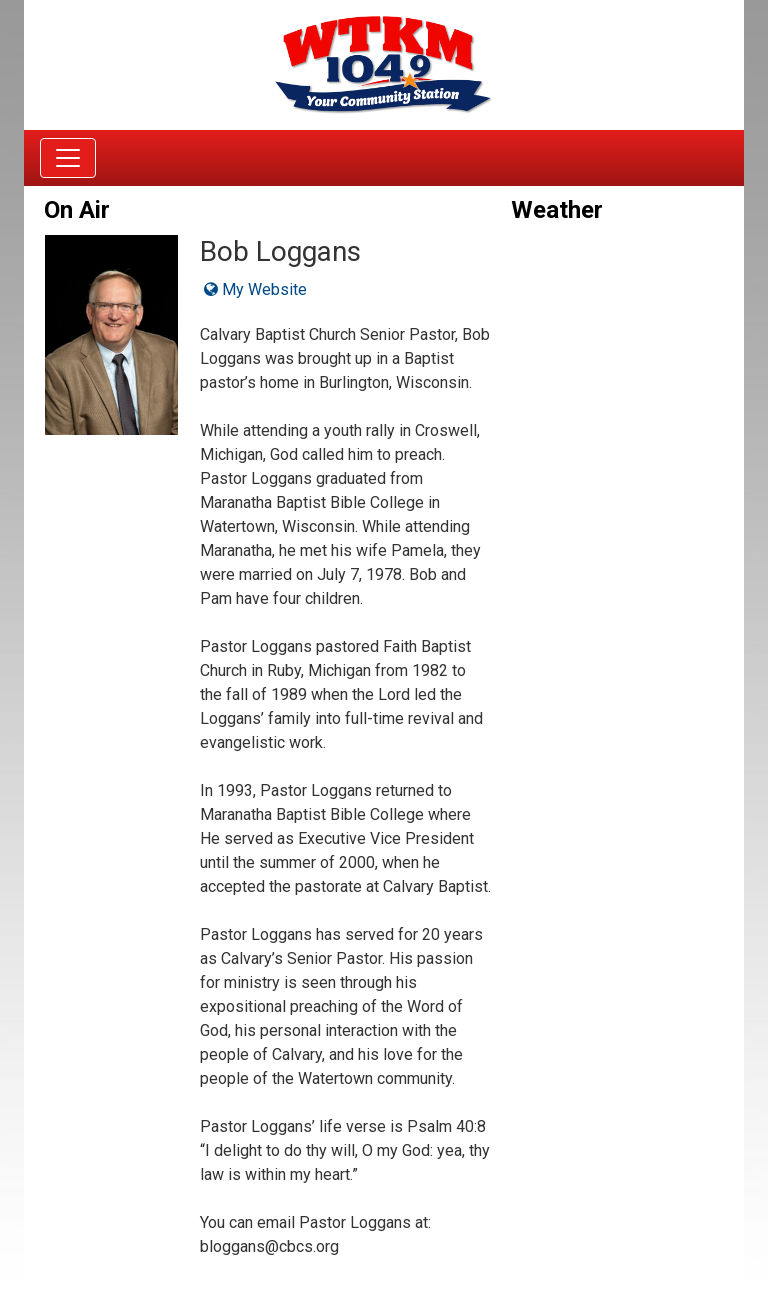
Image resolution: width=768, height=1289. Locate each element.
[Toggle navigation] (68, 158)
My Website (255, 289)
